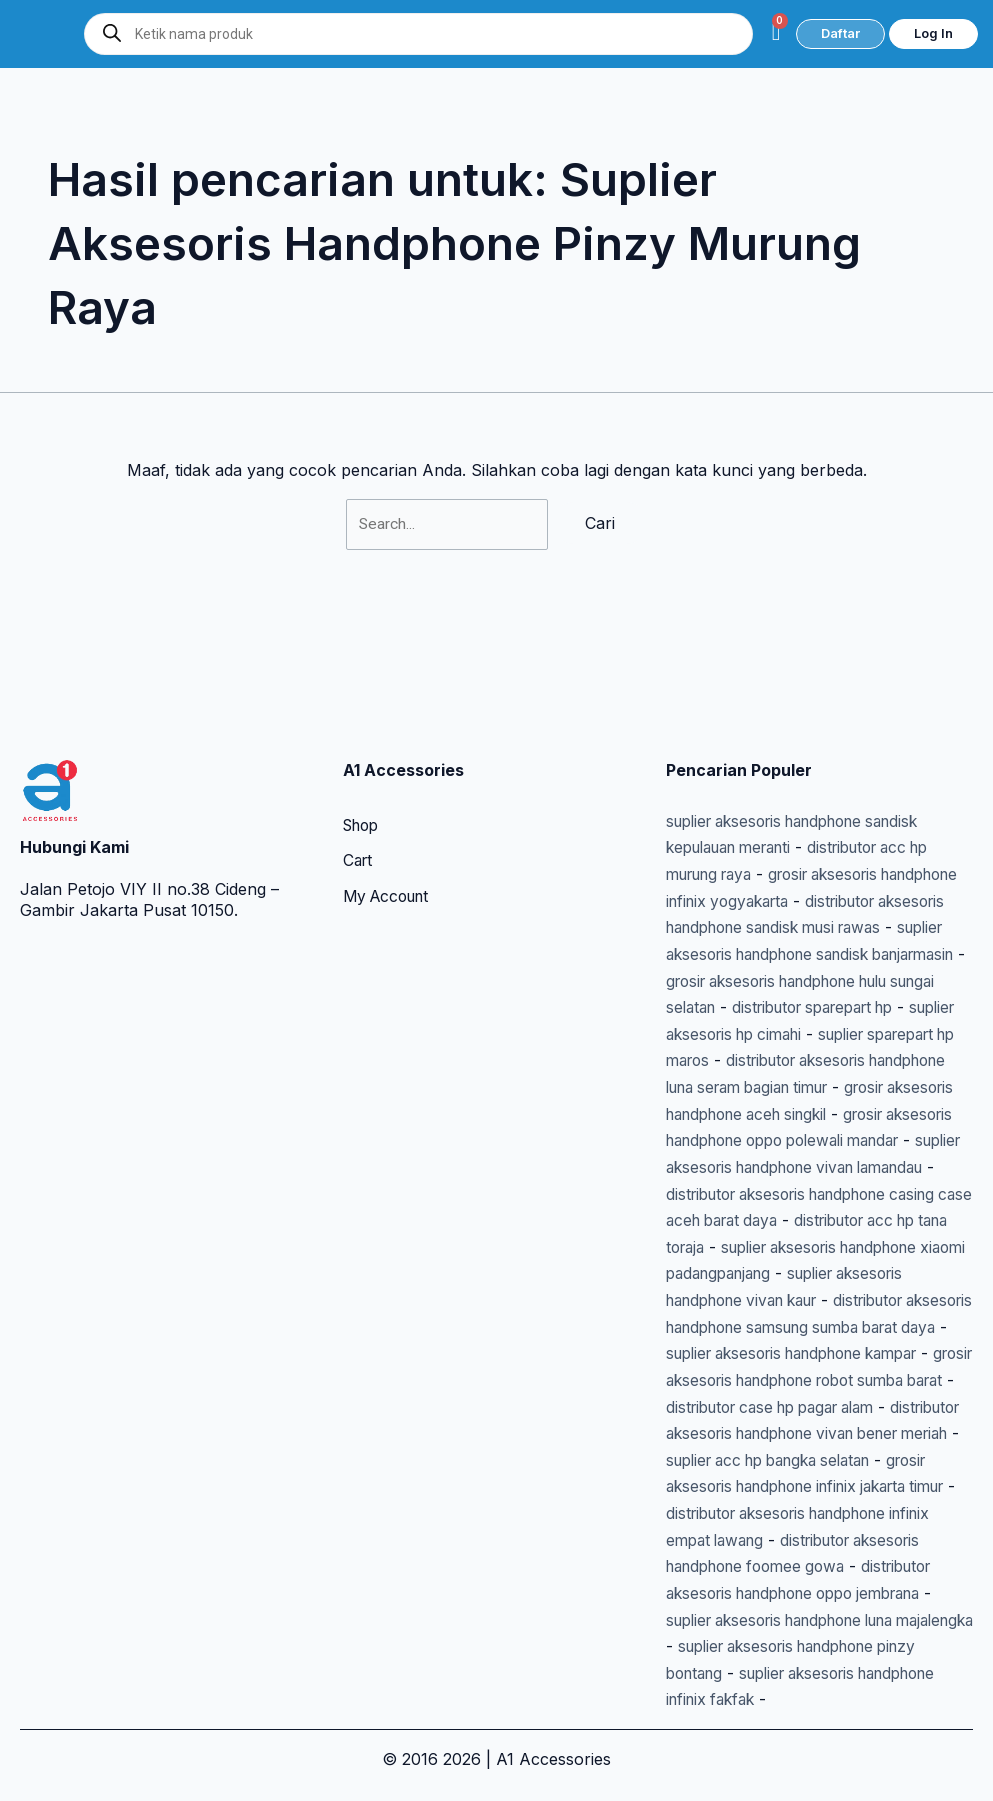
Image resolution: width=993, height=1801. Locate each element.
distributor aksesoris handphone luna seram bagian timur (792, 987)
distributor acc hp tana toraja (829, 1172)
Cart (359, 738)
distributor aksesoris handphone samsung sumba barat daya (812, 1277)
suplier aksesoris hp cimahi (768, 934)
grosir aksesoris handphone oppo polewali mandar (803, 1066)
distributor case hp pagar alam (782, 1383)
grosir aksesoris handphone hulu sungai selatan (819, 881)
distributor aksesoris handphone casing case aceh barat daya (810, 1145)
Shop (363, 702)
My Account (390, 774)
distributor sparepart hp (827, 908)
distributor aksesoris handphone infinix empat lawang (798, 1515)
